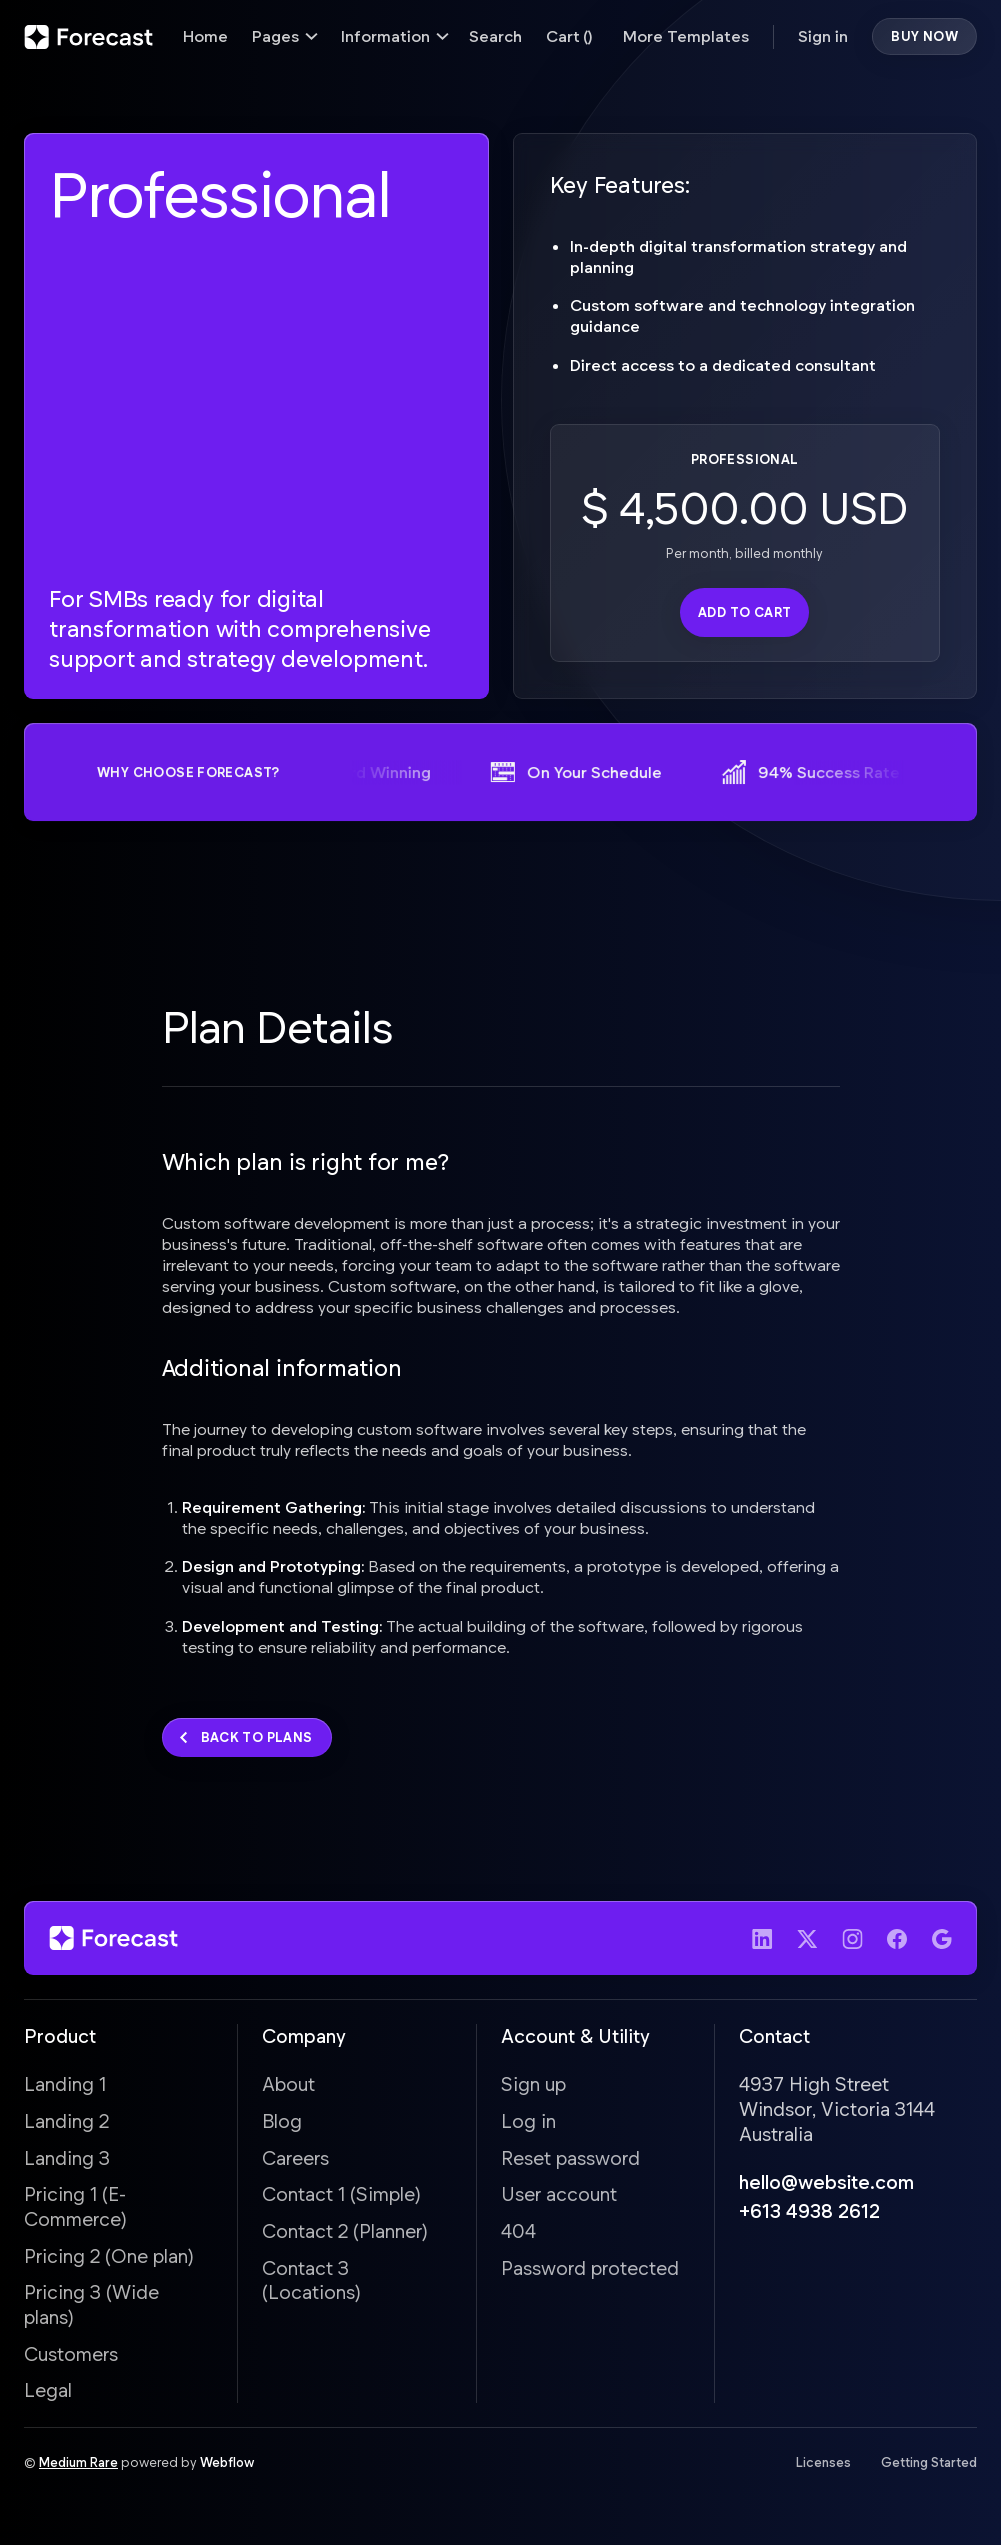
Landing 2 (66, 2125)
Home (205, 35)
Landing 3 (67, 2162)
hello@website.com (826, 2187)
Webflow (227, 2468)
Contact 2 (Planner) (345, 2235)
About (288, 2089)
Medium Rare (78, 2468)
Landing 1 (65, 2089)
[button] (284, 36)
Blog (282, 2125)
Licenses (823, 2468)
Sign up (533, 2089)
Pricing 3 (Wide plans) (91, 2310)
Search (495, 35)
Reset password (570, 2162)
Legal (48, 2395)
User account (559, 2199)
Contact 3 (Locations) (311, 2285)
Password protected (590, 2272)
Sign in (823, 35)
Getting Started (929, 2468)
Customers (71, 2358)
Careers (295, 2162)
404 (518, 2235)
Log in (528, 2125)
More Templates (686, 35)
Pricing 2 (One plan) (109, 2260)
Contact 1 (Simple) (341, 2199)
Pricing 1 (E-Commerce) (75, 2212)
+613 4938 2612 (809, 2215)
